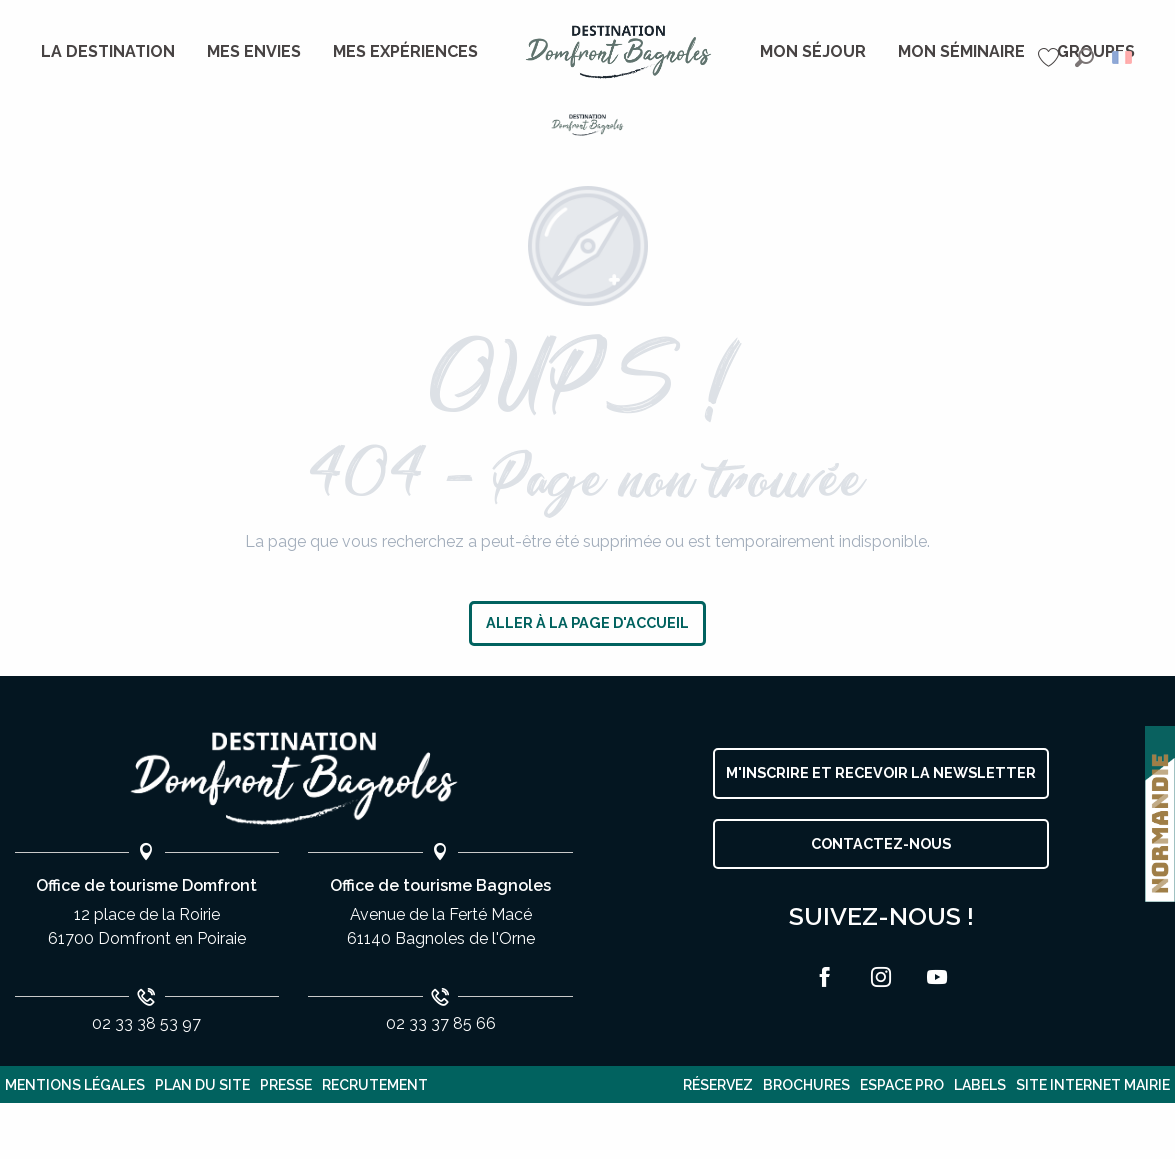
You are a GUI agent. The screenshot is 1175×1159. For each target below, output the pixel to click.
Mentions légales (75, 1085)
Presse (286, 1085)
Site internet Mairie (1093, 1085)
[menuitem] (108, 52)
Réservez (718, 1085)
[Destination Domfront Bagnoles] (587, 125)
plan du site (202, 1085)
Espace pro (902, 1085)
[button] (1084, 57)
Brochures (806, 1085)
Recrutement (375, 1085)
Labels (980, 1085)
